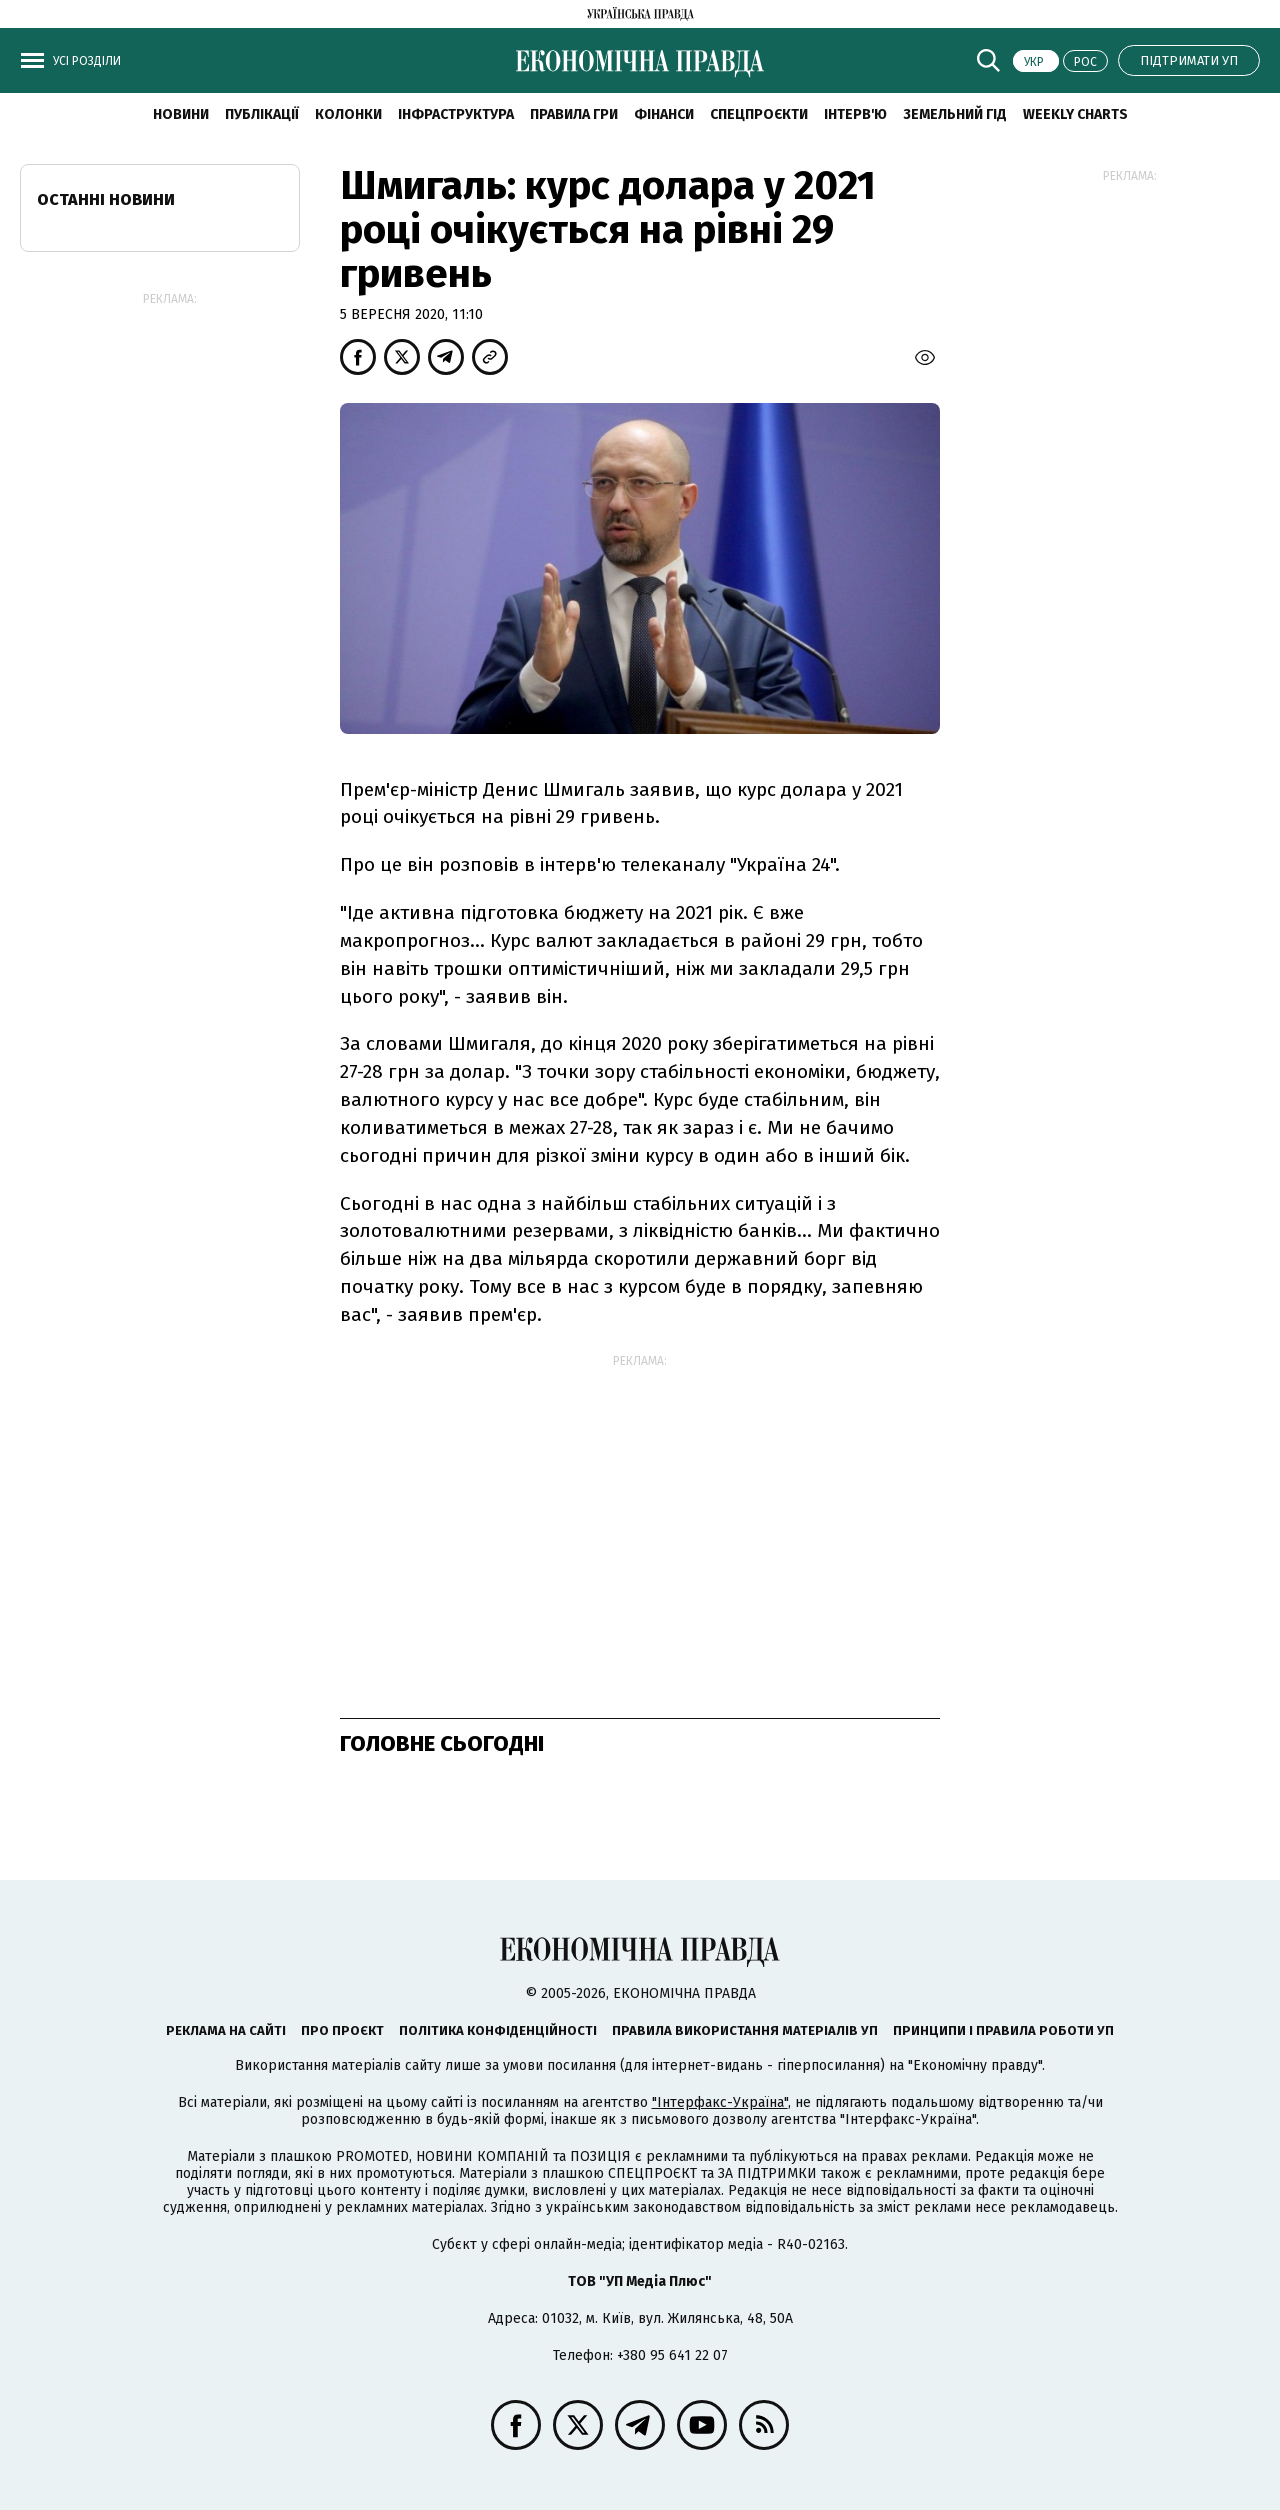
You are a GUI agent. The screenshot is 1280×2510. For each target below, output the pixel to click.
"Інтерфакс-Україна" (720, 2102)
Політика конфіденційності (498, 2030)
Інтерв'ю (855, 114)
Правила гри (574, 114)
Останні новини (106, 199)
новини (181, 114)
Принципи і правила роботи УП (1003, 2030)
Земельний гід (955, 114)
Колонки (348, 114)
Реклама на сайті (226, 2030)
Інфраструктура (456, 114)
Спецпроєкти (759, 114)
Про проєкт (342, 2030)
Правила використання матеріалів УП (745, 2030)
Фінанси (664, 114)
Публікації (262, 114)
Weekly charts (1075, 114)
